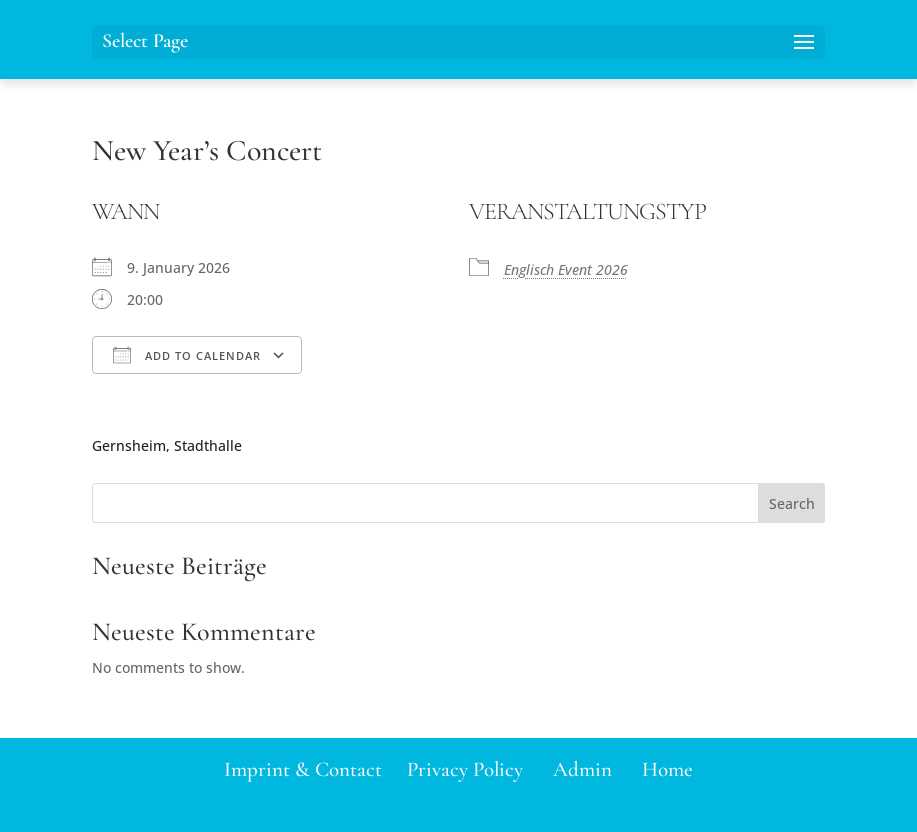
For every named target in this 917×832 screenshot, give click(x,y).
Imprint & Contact (303, 769)
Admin (582, 769)
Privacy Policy (465, 769)
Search (792, 503)
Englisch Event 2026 (566, 269)
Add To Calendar (187, 355)
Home (667, 769)
